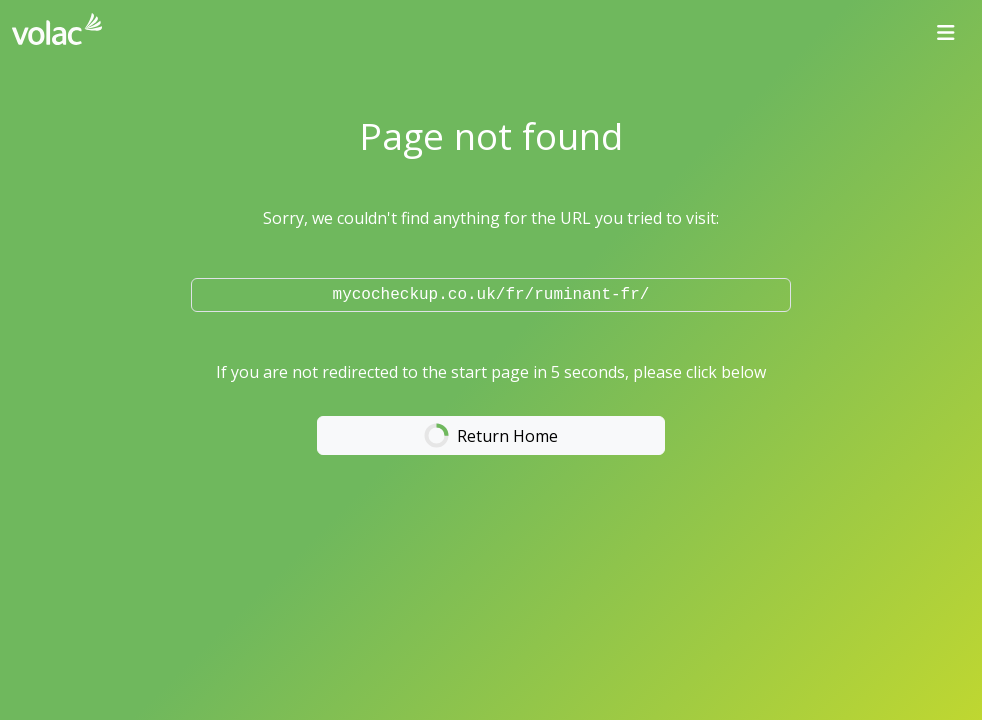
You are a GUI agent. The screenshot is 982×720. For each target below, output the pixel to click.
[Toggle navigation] (945, 33)
